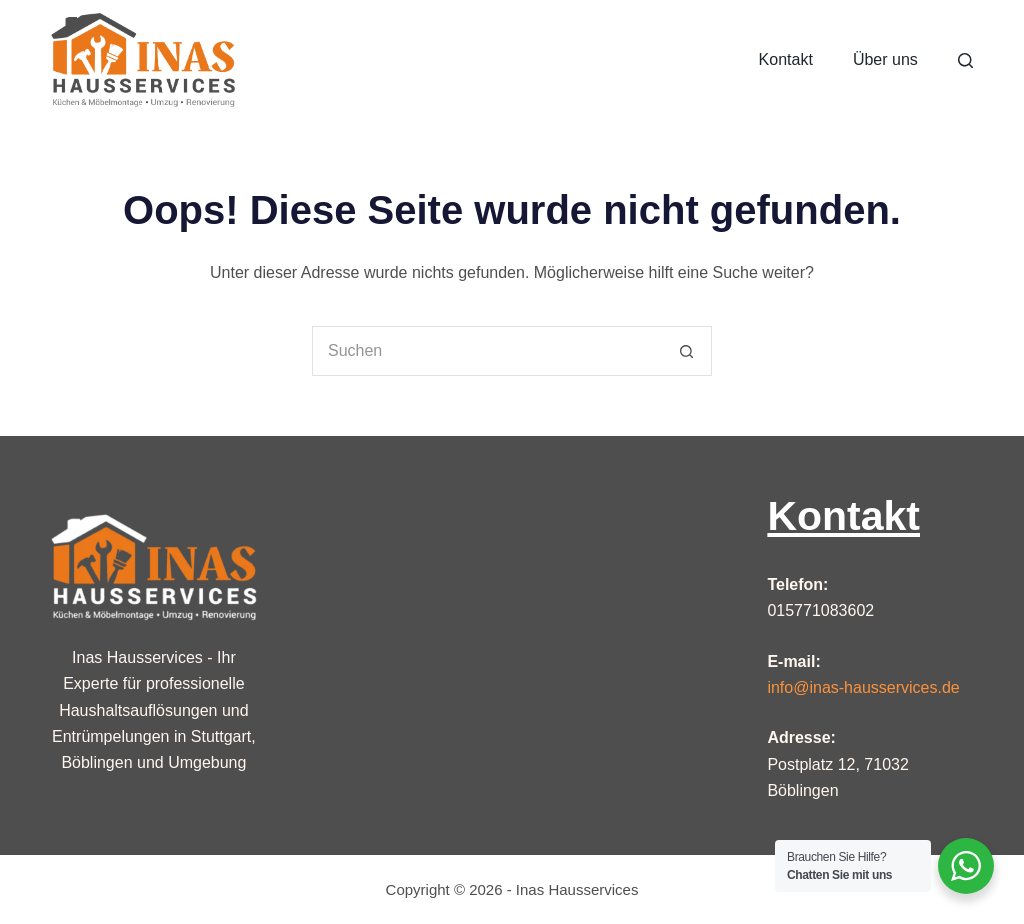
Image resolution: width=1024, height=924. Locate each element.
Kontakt (786, 59)
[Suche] (965, 60)
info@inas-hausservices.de (863, 687)
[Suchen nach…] (487, 351)
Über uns (885, 59)
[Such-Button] (687, 351)
